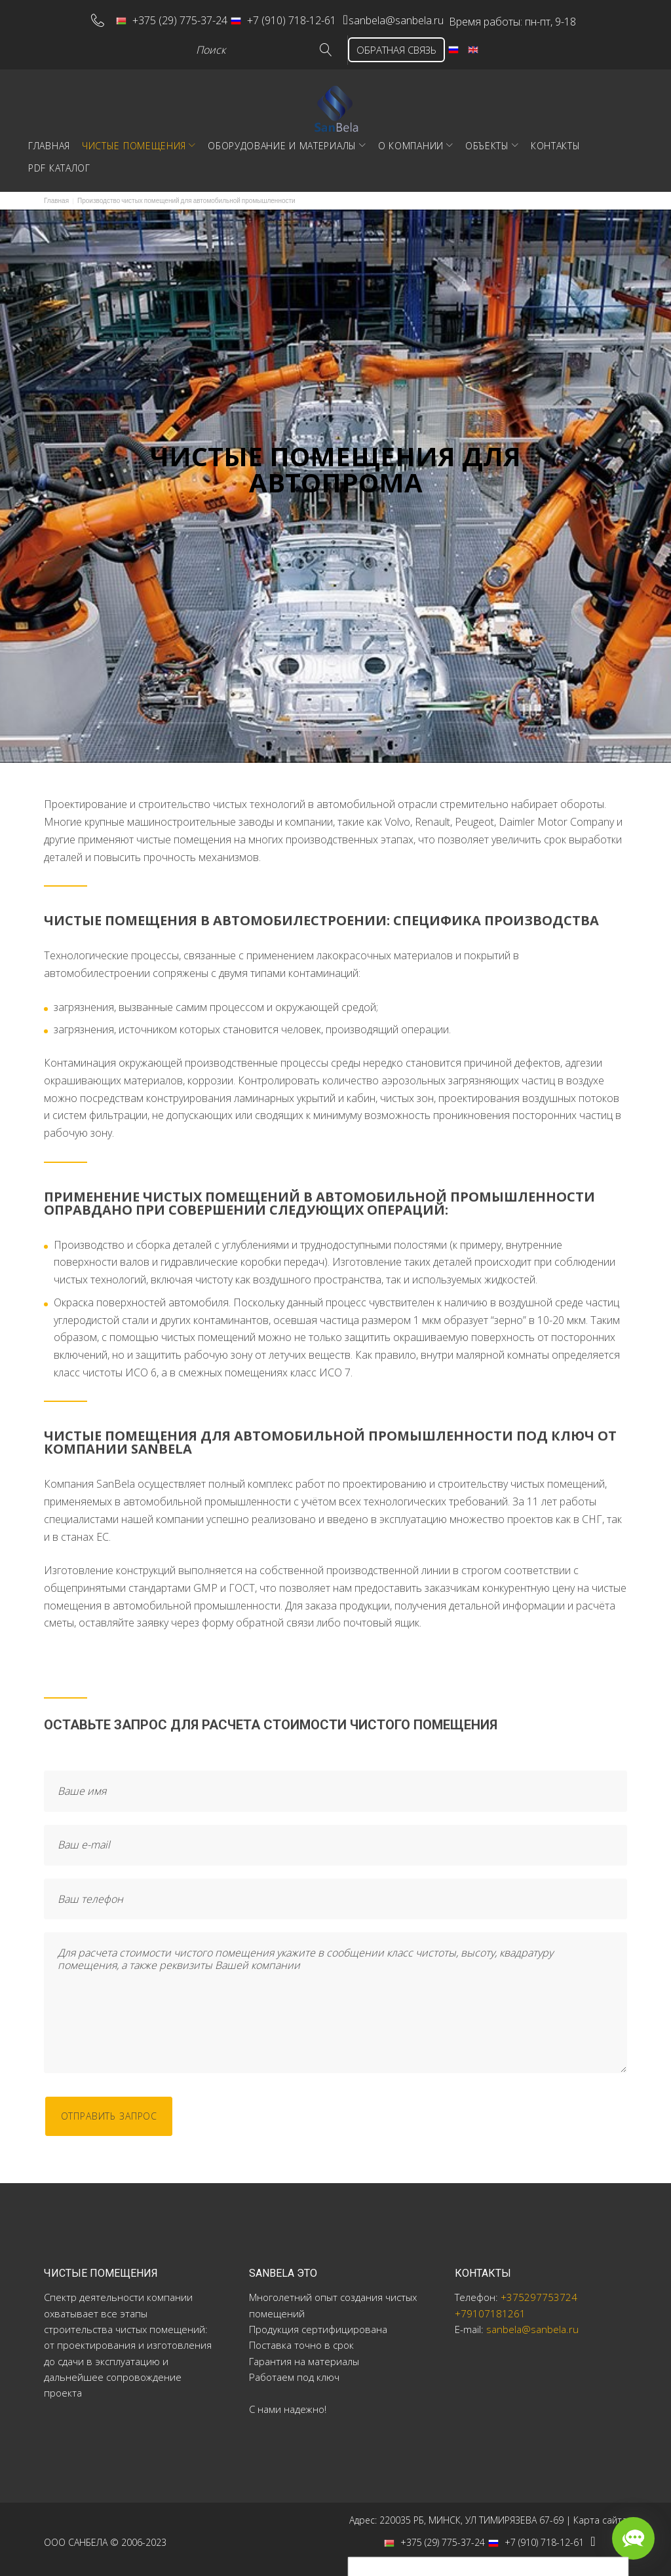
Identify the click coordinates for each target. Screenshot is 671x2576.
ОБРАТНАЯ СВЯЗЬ (386, 43)
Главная (49, 139)
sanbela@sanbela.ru (396, 17)
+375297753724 (539, 2290)
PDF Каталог (59, 161)
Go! (307, 44)
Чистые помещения (134, 139)
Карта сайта (600, 2513)
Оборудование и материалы (282, 139)
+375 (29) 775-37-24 (156, 17)
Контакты (556, 139)
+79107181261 (490, 2306)
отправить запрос (117, 2111)
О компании (411, 139)
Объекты (487, 139)
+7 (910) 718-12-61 (268, 17)
